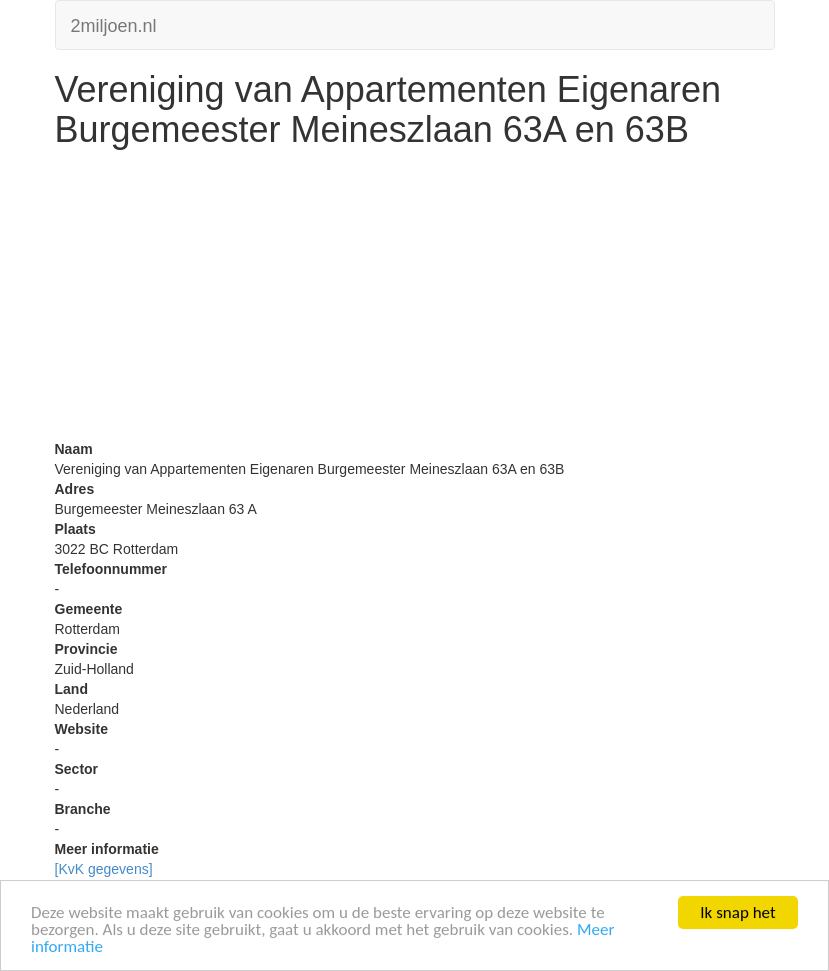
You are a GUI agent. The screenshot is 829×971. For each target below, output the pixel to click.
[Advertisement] (415, 299)
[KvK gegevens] (104, 869)
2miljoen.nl (114, 23)
